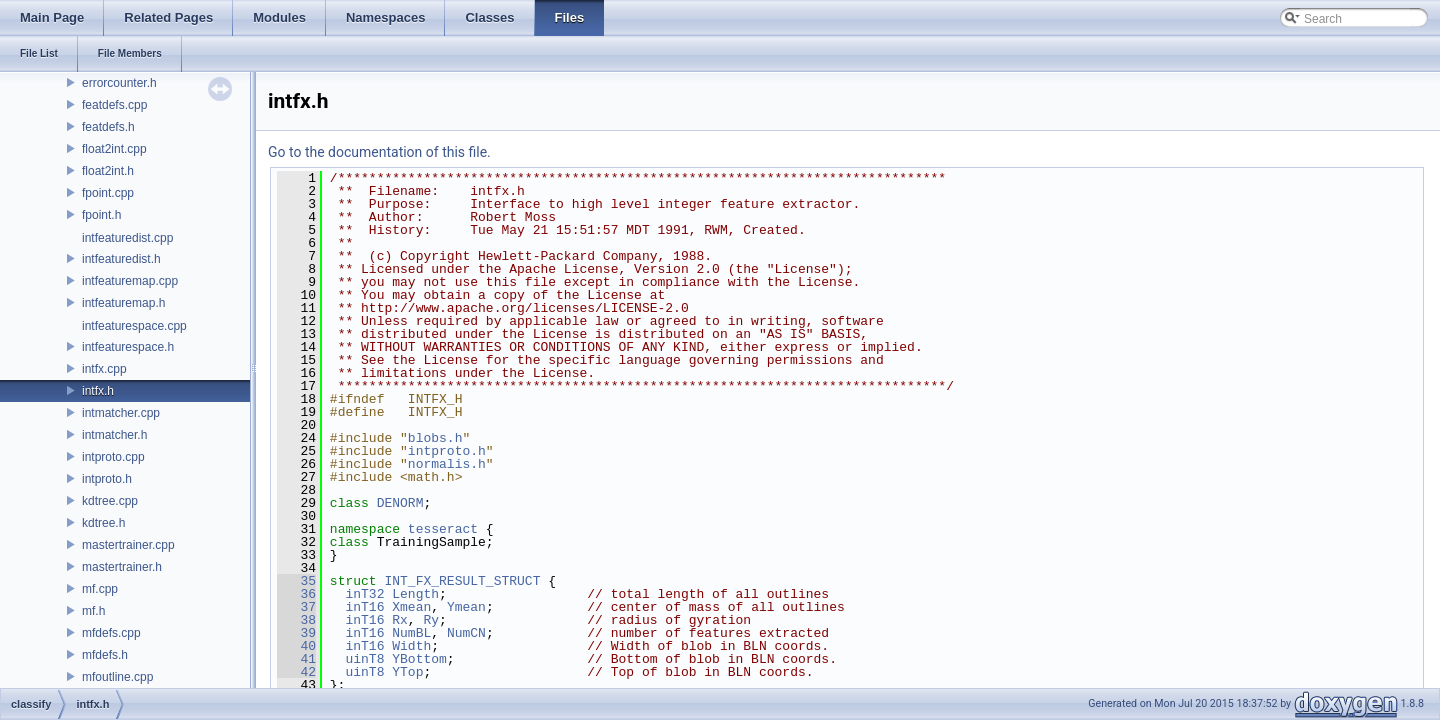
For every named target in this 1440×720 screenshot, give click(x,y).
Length (415, 594)
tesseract (443, 529)
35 (296, 581)
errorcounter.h (119, 83)
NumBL (411, 633)
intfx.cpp (104, 369)
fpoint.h (101, 215)
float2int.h (108, 171)
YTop (407, 672)
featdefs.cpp (114, 105)
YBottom (419, 659)
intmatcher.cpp (121, 413)
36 (296, 594)
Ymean (466, 607)
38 (296, 620)
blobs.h (435, 438)
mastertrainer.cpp (128, 545)
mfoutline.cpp (117, 677)
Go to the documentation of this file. (379, 152)
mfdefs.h (105, 655)
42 (296, 672)
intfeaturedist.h (121, 259)
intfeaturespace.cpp (134, 326)
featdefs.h (108, 127)
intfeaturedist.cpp (127, 238)
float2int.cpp (114, 149)
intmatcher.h (114, 435)
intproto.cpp (113, 457)
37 (296, 607)
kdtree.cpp (110, 501)
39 (296, 633)
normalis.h (447, 464)
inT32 (364, 594)
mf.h (93, 611)
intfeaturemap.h (123, 303)
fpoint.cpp (108, 193)
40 (296, 646)
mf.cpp (100, 589)
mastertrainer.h (122, 567)
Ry (431, 620)
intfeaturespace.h (128, 347)
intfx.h (98, 391)
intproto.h (107, 479)
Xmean (411, 607)
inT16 (364, 607)
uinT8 (364, 659)
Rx (400, 620)
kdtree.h (103, 523)
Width (411, 646)
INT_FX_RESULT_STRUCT (462, 581)
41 (296, 659)
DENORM (400, 503)
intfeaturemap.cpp (130, 281)
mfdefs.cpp (111, 633)
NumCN (466, 633)
